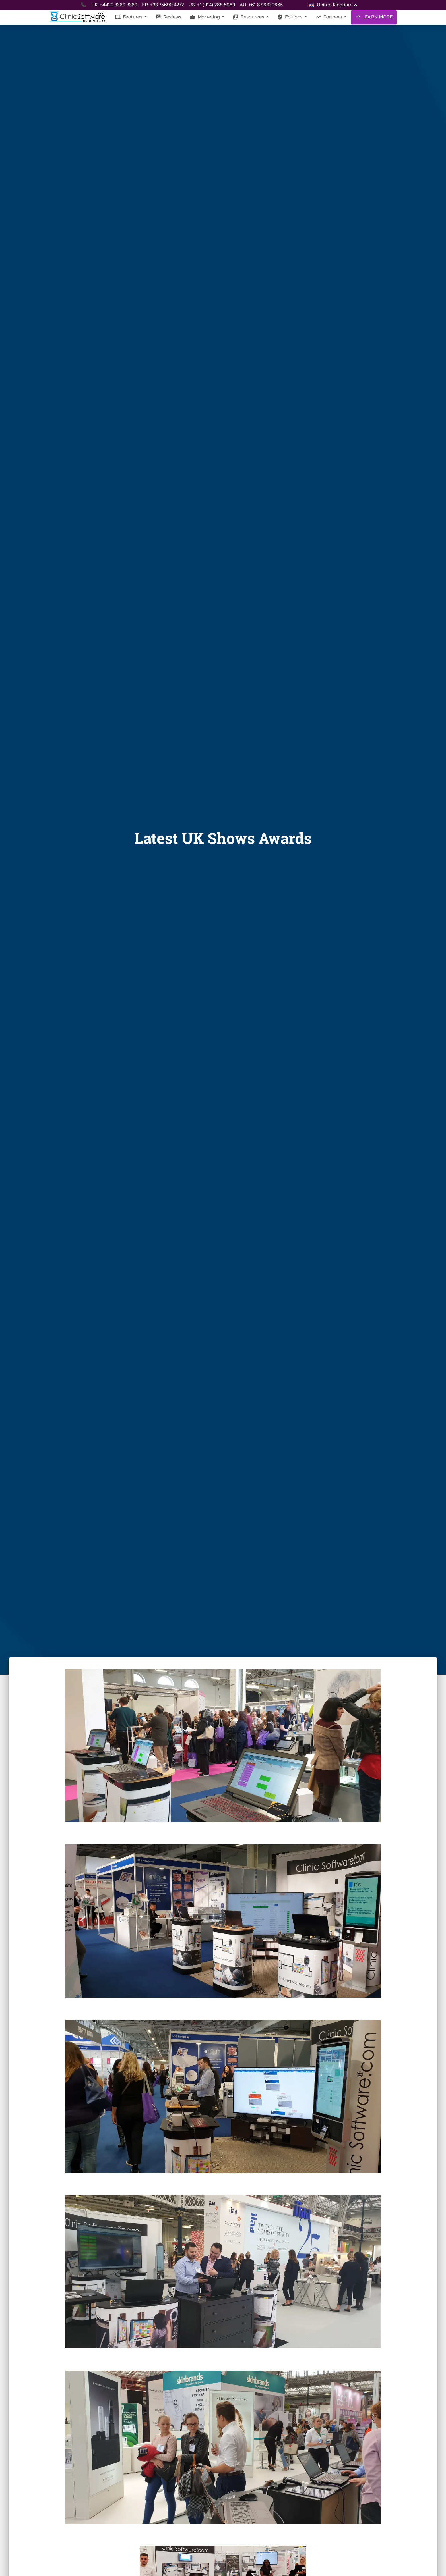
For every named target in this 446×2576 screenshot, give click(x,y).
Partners (329, 17)
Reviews (168, 17)
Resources (249, 17)
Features (129, 17)
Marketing (205, 17)
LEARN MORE (373, 17)
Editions (290, 17)
